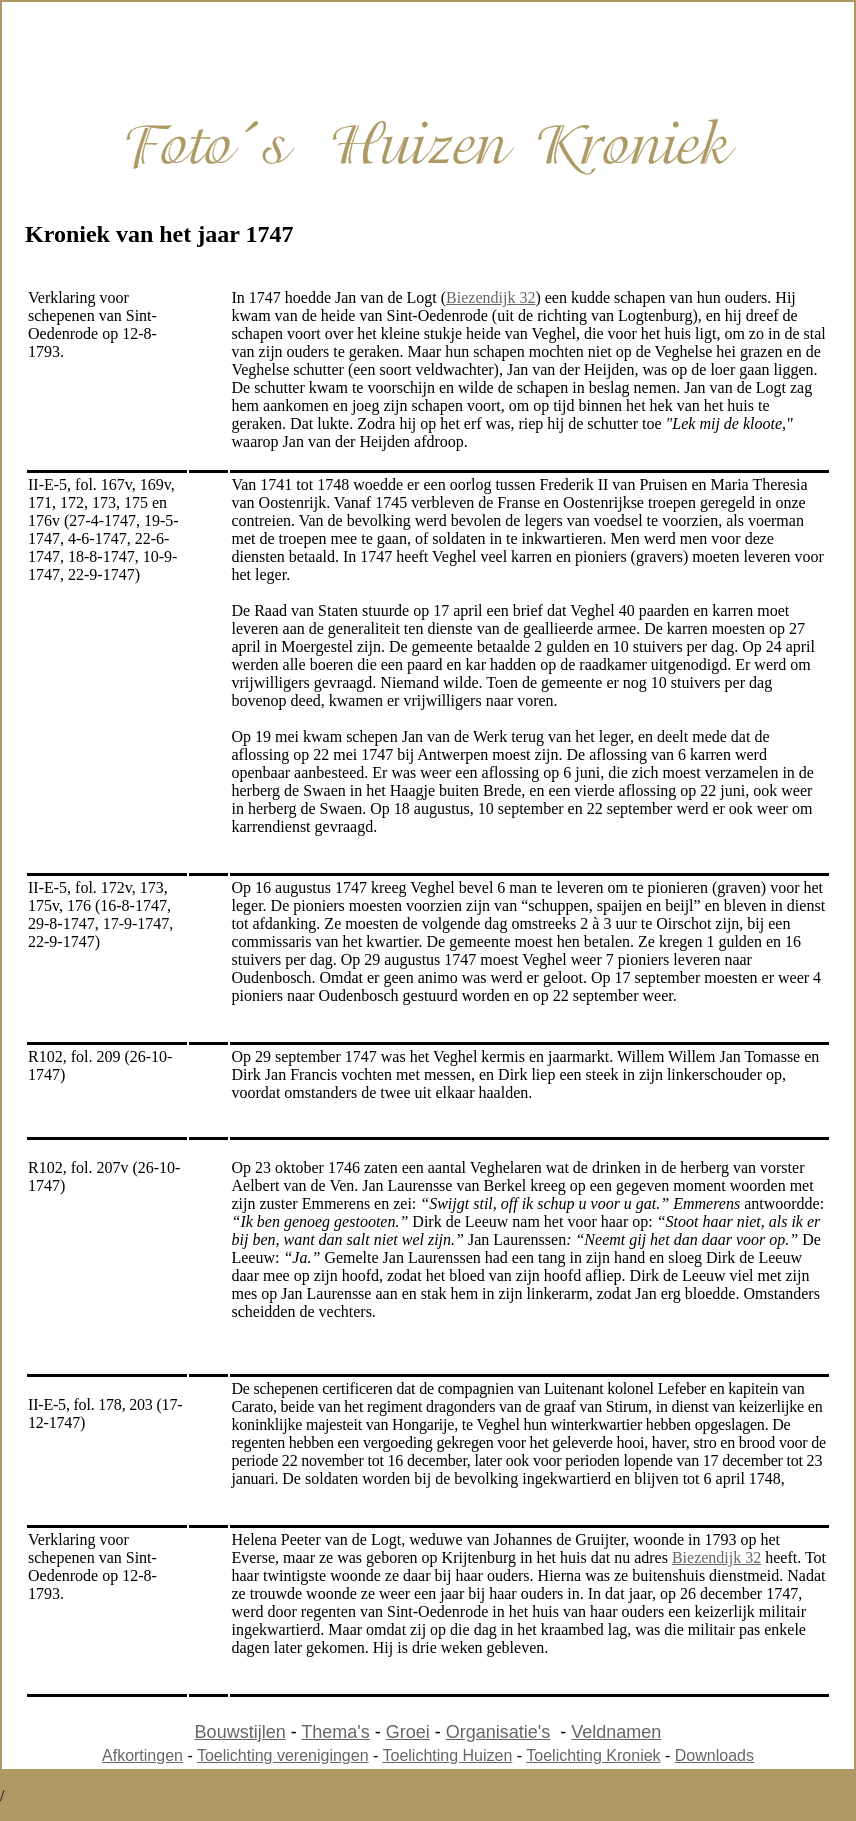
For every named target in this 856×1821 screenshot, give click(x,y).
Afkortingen (142, 1755)
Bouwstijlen (240, 1732)
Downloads (714, 1755)
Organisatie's (498, 1732)
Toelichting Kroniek (593, 1755)
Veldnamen (616, 1732)
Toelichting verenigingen (283, 1755)
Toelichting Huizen (448, 1755)
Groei (408, 1732)
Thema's (335, 1732)
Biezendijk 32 (490, 297)
